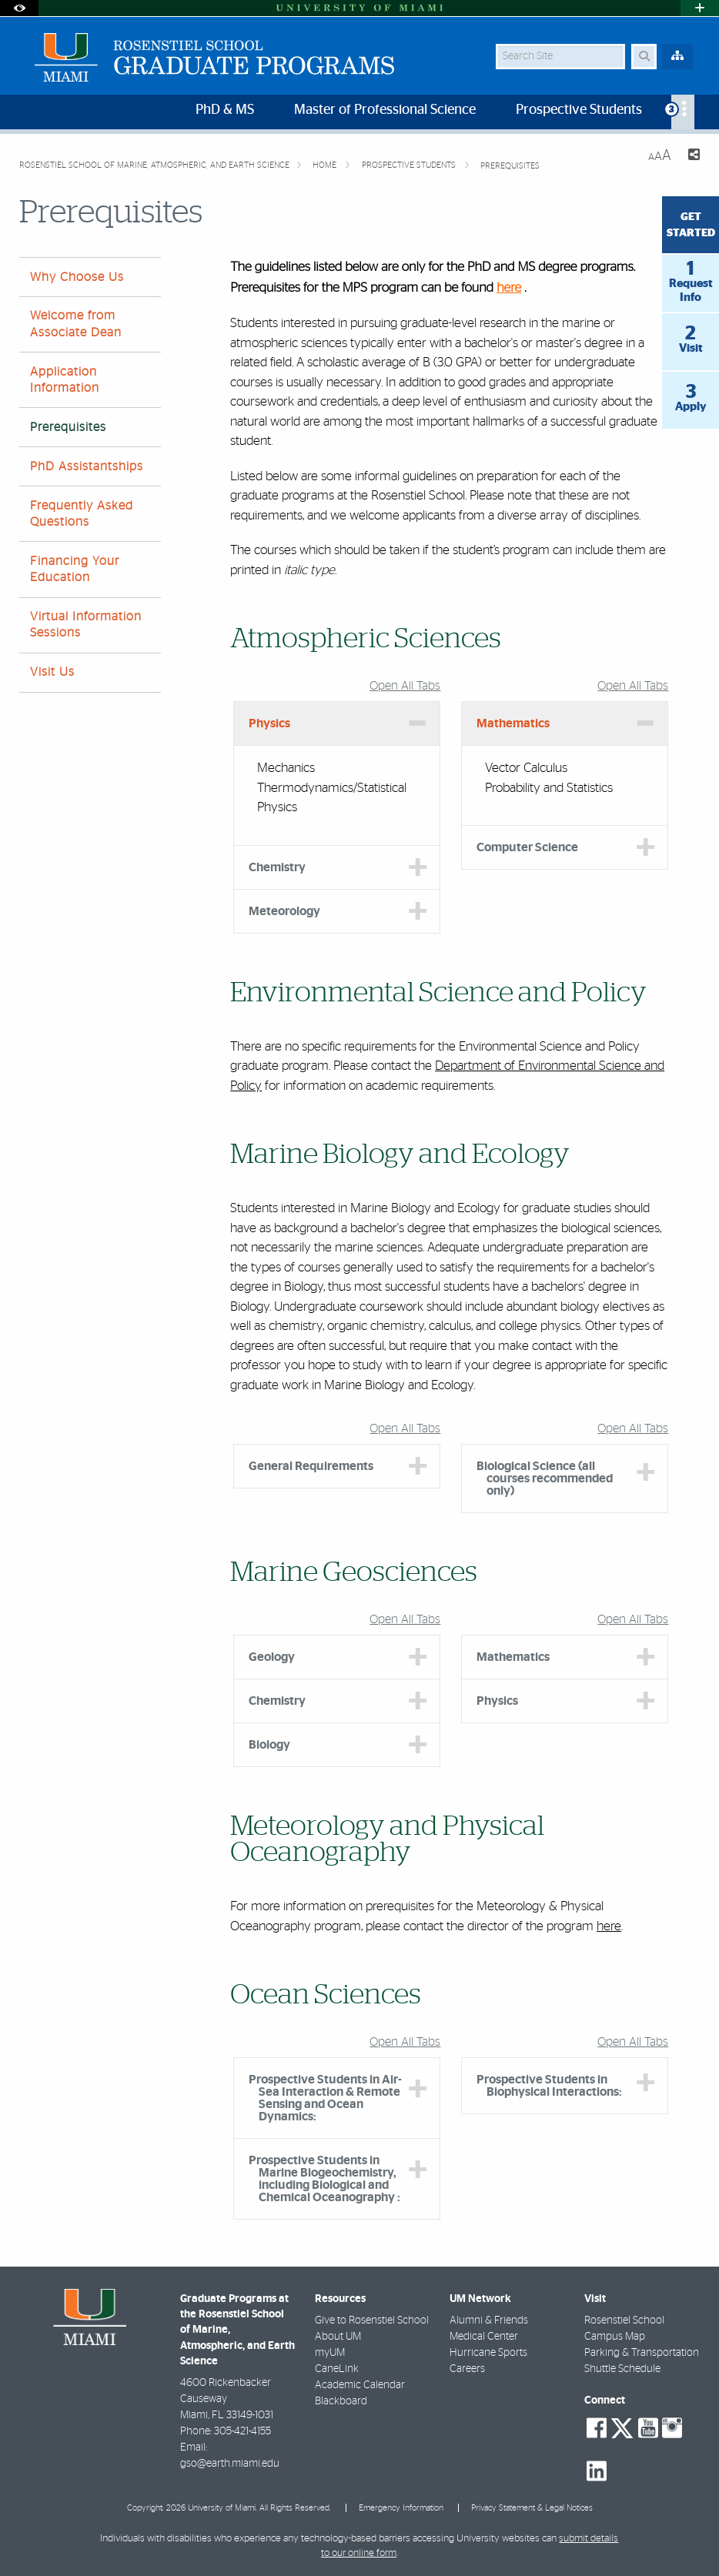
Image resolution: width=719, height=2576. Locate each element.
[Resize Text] (659, 156)
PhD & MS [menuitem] (225, 110)
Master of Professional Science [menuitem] (385, 110)
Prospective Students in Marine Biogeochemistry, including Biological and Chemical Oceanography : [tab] (324, 2178)
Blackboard (341, 2401)
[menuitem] (682, 112)
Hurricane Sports (488, 2352)
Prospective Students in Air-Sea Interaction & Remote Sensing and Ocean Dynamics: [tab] (325, 2098)
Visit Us (52, 672)
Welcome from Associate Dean (76, 323)
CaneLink (337, 2369)
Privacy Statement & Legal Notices (532, 2508)
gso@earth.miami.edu (229, 2463)
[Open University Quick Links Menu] (700, 8)
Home (326, 165)
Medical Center (484, 2336)
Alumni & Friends (489, 2320)
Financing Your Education (74, 569)
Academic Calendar (360, 2385)
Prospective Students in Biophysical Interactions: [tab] (549, 2085)
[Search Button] (644, 56)
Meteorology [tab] (284, 911)
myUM (330, 2352)
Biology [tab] (269, 1745)
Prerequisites (510, 166)
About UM (338, 2336)
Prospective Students (410, 165)
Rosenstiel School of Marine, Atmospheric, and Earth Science (154, 165)
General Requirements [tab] (311, 1466)
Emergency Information (401, 2508)
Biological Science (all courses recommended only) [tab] (545, 1478)
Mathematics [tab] (513, 723)
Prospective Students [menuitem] (579, 110)
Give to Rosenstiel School (372, 2320)
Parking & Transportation (641, 2352)
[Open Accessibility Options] (19, 8)
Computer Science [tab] (527, 847)
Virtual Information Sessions (86, 624)
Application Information (64, 380)
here (509, 288)
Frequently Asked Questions (81, 513)
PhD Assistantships (86, 466)
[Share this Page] (692, 157)
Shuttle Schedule (622, 2369)
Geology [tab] (272, 1657)
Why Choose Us (77, 277)
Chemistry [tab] (277, 867)
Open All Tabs (405, 686)
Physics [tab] (269, 723)
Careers (467, 2369)
